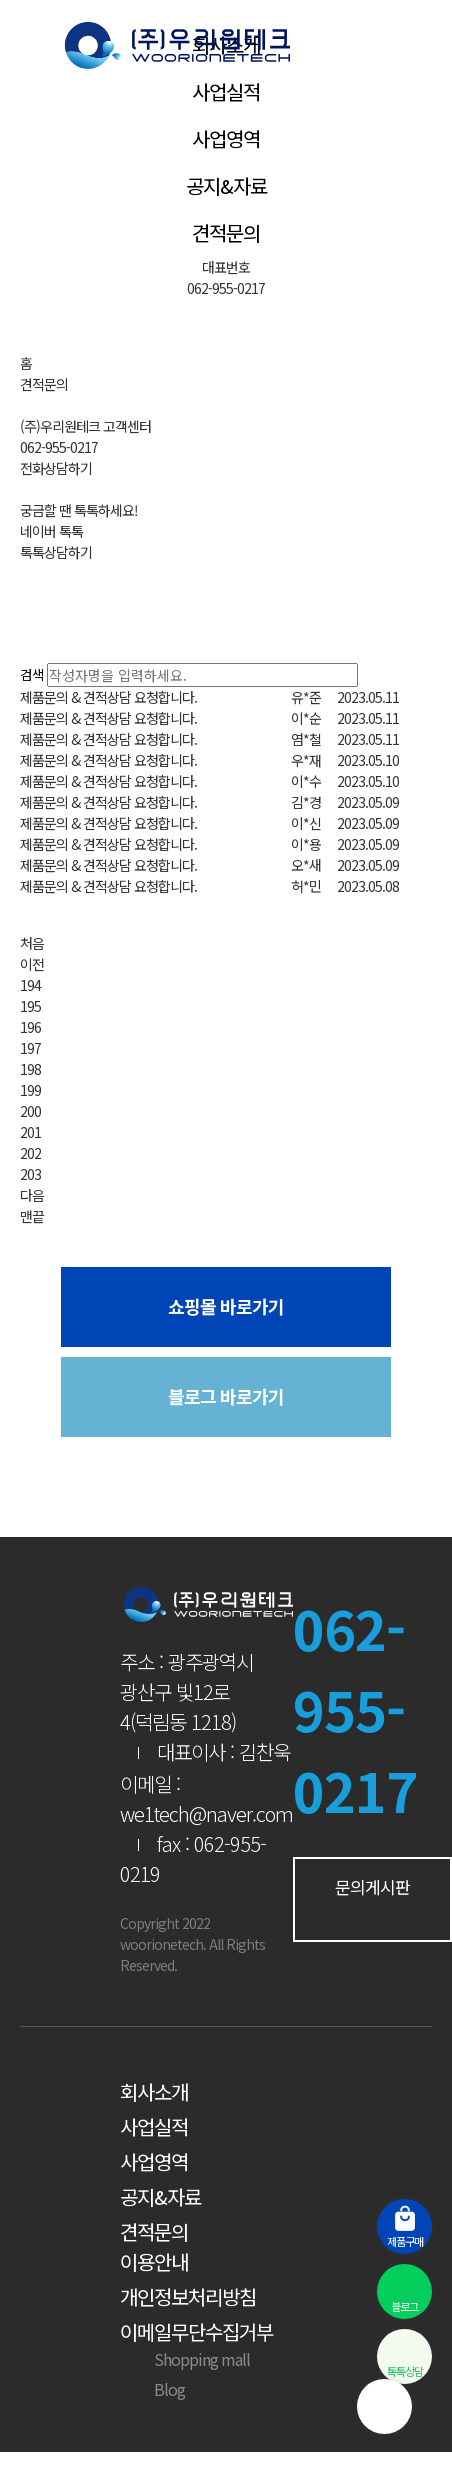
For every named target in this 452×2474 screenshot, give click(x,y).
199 (30, 1090)
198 (30, 1069)
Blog (152, 2389)
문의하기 (393, 915)
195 (30, 1006)
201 (30, 1132)
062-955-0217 (226, 288)
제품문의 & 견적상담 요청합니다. (108, 697)
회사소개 (154, 2091)
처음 (32, 943)
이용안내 (154, 2261)
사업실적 (226, 91)
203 (30, 1174)
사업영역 (226, 138)
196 (30, 1027)
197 (30, 1048)
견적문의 (226, 232)
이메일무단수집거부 (196, 2331)
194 (30, 985)
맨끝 (32, 1216)
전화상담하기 (56, 468)
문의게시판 (372, 1897)
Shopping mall (185, 2359)
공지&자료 (226, 185)
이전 (32, 964)
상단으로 (384, 2406)
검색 (32, 674)
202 (30, 1153)
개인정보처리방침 (188, 2296)
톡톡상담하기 (56, 552)
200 (30, 1111)
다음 (32, 1195)
